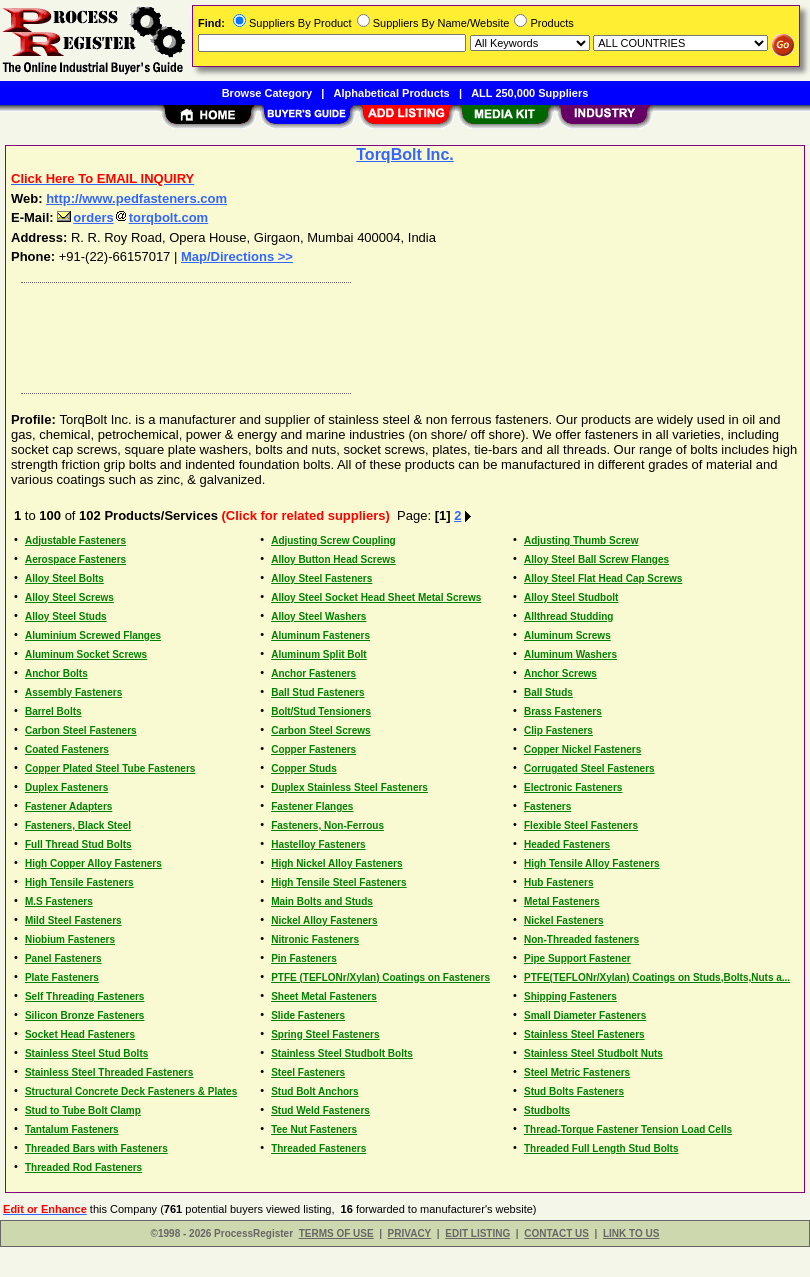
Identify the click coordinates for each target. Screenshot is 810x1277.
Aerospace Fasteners (75, 559)
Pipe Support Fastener (577, 958)
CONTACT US (556, 1233)
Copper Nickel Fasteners (582, 749)
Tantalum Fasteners (72, 1129)
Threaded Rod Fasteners (83, 1167)
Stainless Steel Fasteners (584, 1034)
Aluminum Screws (567, 635)
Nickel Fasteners (564, 920)
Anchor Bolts (56, 673)
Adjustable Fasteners (75, 540)
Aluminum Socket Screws (86, 654)
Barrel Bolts (53, 711)
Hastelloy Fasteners (318, 844)
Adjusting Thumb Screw (581, 540)
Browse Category (267, 93)
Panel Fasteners (63, 958)
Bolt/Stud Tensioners (321, 711)
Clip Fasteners (558, 730)
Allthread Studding (568, 616)
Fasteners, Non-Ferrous (327, 825)
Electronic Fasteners (573, 787)
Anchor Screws (560, 673)
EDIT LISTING (477, 1233)
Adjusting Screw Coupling (333, 540)
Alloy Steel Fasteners (321, 578)
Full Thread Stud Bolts (78, 844)
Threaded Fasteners (318, 1148)
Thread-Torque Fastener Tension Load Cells (628, 1129)
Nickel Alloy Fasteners (324, 920)
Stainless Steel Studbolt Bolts (342, 1053)
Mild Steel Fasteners (73, 920)
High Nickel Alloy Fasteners (336, 863)
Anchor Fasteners (313, 673)
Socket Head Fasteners (80, 1034)
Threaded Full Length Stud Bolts (601, 1148)
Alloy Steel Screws (69, 597)
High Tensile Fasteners (79, 882)
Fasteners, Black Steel (78, 825)
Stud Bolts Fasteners (574, 1091)
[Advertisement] (401, 333)
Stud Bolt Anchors (314, 1091)
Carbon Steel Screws (320, 730)
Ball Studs (548, 692)
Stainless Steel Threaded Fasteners (109, 1072)
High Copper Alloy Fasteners (93, 863)
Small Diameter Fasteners (585, 1015)
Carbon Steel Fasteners (81, 730)
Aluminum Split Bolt (319, 654)
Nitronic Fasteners (315, 939)
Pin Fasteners (304, 958)
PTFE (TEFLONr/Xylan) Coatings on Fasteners (380, 977)
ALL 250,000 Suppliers (529, 93)
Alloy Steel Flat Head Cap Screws (603, 578)
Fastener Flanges (312, 806)
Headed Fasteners (567, 844)
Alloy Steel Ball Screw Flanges (596, 559)
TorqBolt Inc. (404, 154)
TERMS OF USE (336, 1233)
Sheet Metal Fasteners (324, 996)
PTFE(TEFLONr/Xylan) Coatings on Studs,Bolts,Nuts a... (657, 977)
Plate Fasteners (62, 977)
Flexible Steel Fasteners (581, 825)
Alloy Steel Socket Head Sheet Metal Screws (376, 597)
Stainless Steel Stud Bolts (86, 1053)
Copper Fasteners (313, 749)
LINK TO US (631, 1233)
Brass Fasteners (563, 711)
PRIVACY (410, 1233)
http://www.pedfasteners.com (136, 198)
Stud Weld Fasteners (320, 1110)
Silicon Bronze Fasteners (84, 1015)
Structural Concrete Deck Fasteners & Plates (131, 1091)
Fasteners (547, 806)
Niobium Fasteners (70, 939)
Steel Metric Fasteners (577, 1072)
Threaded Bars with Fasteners (96, 1148)
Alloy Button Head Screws (333, 559)
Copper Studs (304, 768)
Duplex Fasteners (66, 787)
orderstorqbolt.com (132, 217)
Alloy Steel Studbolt (571, 597)
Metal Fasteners (562, 901)
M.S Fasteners (59, 901)
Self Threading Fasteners (84, 996)
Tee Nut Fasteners (314, 1129)
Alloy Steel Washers (318, 616)
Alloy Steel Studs (66, 616)
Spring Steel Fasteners (325, 1034)
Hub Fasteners (558, 882)
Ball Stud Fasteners (317, 692)
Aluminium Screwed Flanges (93, 635)
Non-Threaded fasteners (581, 939)
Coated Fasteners (67, 749)
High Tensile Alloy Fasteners (592, 863)
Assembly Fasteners (73, 692)
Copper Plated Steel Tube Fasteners (110, 768)
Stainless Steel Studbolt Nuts (593, 1053)
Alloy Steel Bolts (64, 578)
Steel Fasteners (308, 1072)
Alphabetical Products (392, 93)
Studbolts (547, 1110)
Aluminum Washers (570, 654)
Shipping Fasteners (570, 996)
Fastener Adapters (68, 806)
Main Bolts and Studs (322, 901)
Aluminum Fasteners (320, 635)
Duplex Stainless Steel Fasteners (349, 787)
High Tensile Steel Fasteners (338, 882)
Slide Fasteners (308, 1015)
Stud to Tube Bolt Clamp (83, 1110)
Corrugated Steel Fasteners (589, 768)
